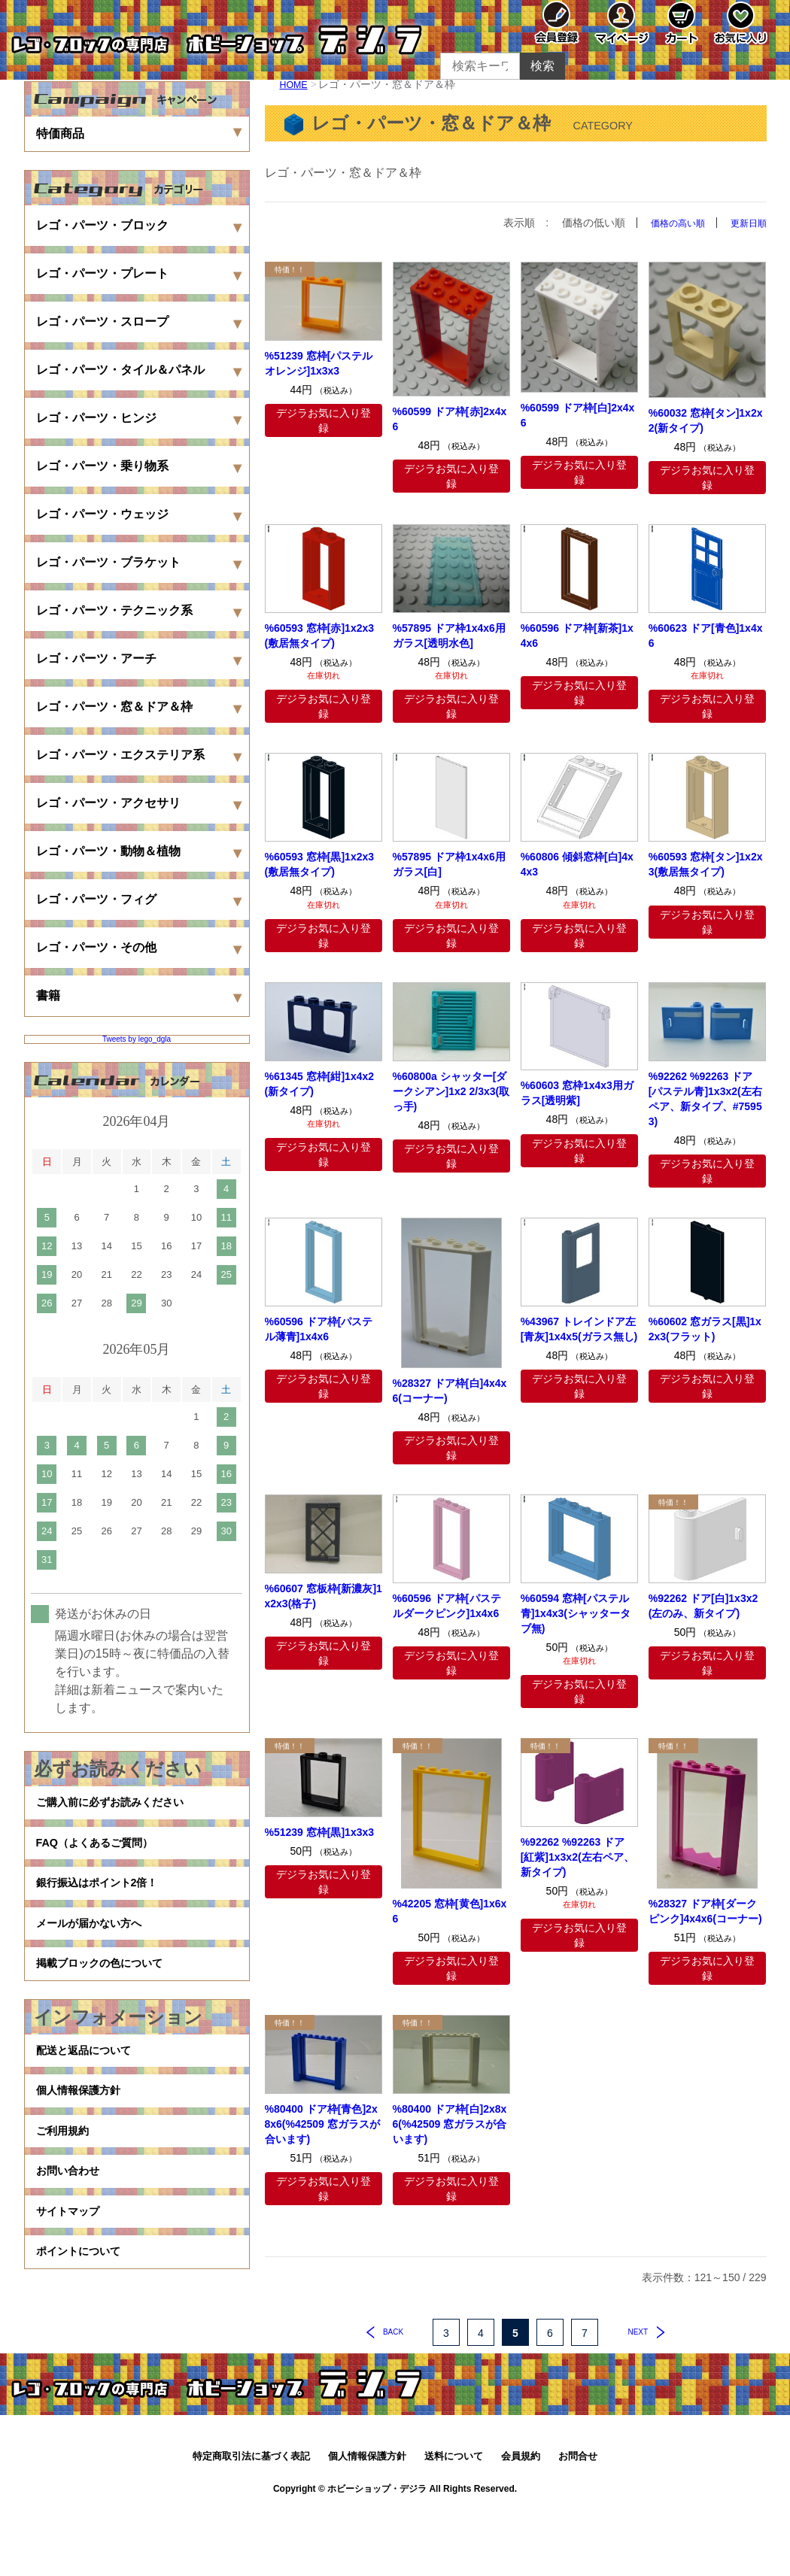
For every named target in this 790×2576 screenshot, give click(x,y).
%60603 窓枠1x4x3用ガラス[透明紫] (577, 1092)
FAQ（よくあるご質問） (102, 1854)
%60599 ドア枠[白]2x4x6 (578, 415)
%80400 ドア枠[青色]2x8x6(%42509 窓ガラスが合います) (322, 2124)
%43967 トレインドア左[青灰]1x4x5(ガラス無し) (579, 1328)
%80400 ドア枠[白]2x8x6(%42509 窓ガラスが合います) (450, 2124)
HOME (295, 84)
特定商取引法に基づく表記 (251, 2521)
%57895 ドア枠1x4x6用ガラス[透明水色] (449, 635)
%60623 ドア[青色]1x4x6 (706, 635)
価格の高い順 (667, 223)
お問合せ (577, 2521)
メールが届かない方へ (96, 1950)
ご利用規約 (66, 2189)
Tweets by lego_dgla (136, 1039)
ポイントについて (84, 2334)
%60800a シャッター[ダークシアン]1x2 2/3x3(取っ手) (451, 1091)
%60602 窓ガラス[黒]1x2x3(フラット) (705, 1328)
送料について (453, 2521)
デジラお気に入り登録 (323, 420)
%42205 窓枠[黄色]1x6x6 (450, 1911)
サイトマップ (72, 2286)
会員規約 (520, 2521)
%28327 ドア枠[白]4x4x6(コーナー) (450, 1389)
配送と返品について (90, 2093)
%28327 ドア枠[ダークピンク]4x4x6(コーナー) (705, 1911)
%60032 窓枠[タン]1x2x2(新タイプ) (706, 420)
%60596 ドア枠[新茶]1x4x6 (577, 635)
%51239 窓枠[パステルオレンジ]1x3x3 (319, 363)
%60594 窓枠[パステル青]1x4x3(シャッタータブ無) (575, 1612)
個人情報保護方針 (84, 2141)
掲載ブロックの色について (108, 1998)
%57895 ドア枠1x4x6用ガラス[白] (449, 864)
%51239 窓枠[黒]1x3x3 (320, 1832)
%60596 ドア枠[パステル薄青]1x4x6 (319, 1328)
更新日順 (746, 223)
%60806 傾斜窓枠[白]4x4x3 (577, 864)
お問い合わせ (72, 2238)
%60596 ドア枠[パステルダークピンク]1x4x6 (447, 1605)
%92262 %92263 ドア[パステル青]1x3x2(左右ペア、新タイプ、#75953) (705, 1098)
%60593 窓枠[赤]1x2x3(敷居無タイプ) (320, 635)
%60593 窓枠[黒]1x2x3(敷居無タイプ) (320, 864)
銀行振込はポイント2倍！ (105, 1902)
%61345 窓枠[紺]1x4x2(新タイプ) (320, 1083)
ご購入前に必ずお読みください (120, 1806)
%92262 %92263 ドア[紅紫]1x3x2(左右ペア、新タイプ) (577, 1856)
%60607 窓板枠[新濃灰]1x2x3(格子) (323, 1595)
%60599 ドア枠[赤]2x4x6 (450, 418)
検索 (542, 65)
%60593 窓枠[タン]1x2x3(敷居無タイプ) (706, 864)
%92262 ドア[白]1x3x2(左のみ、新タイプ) (703, 1605)
